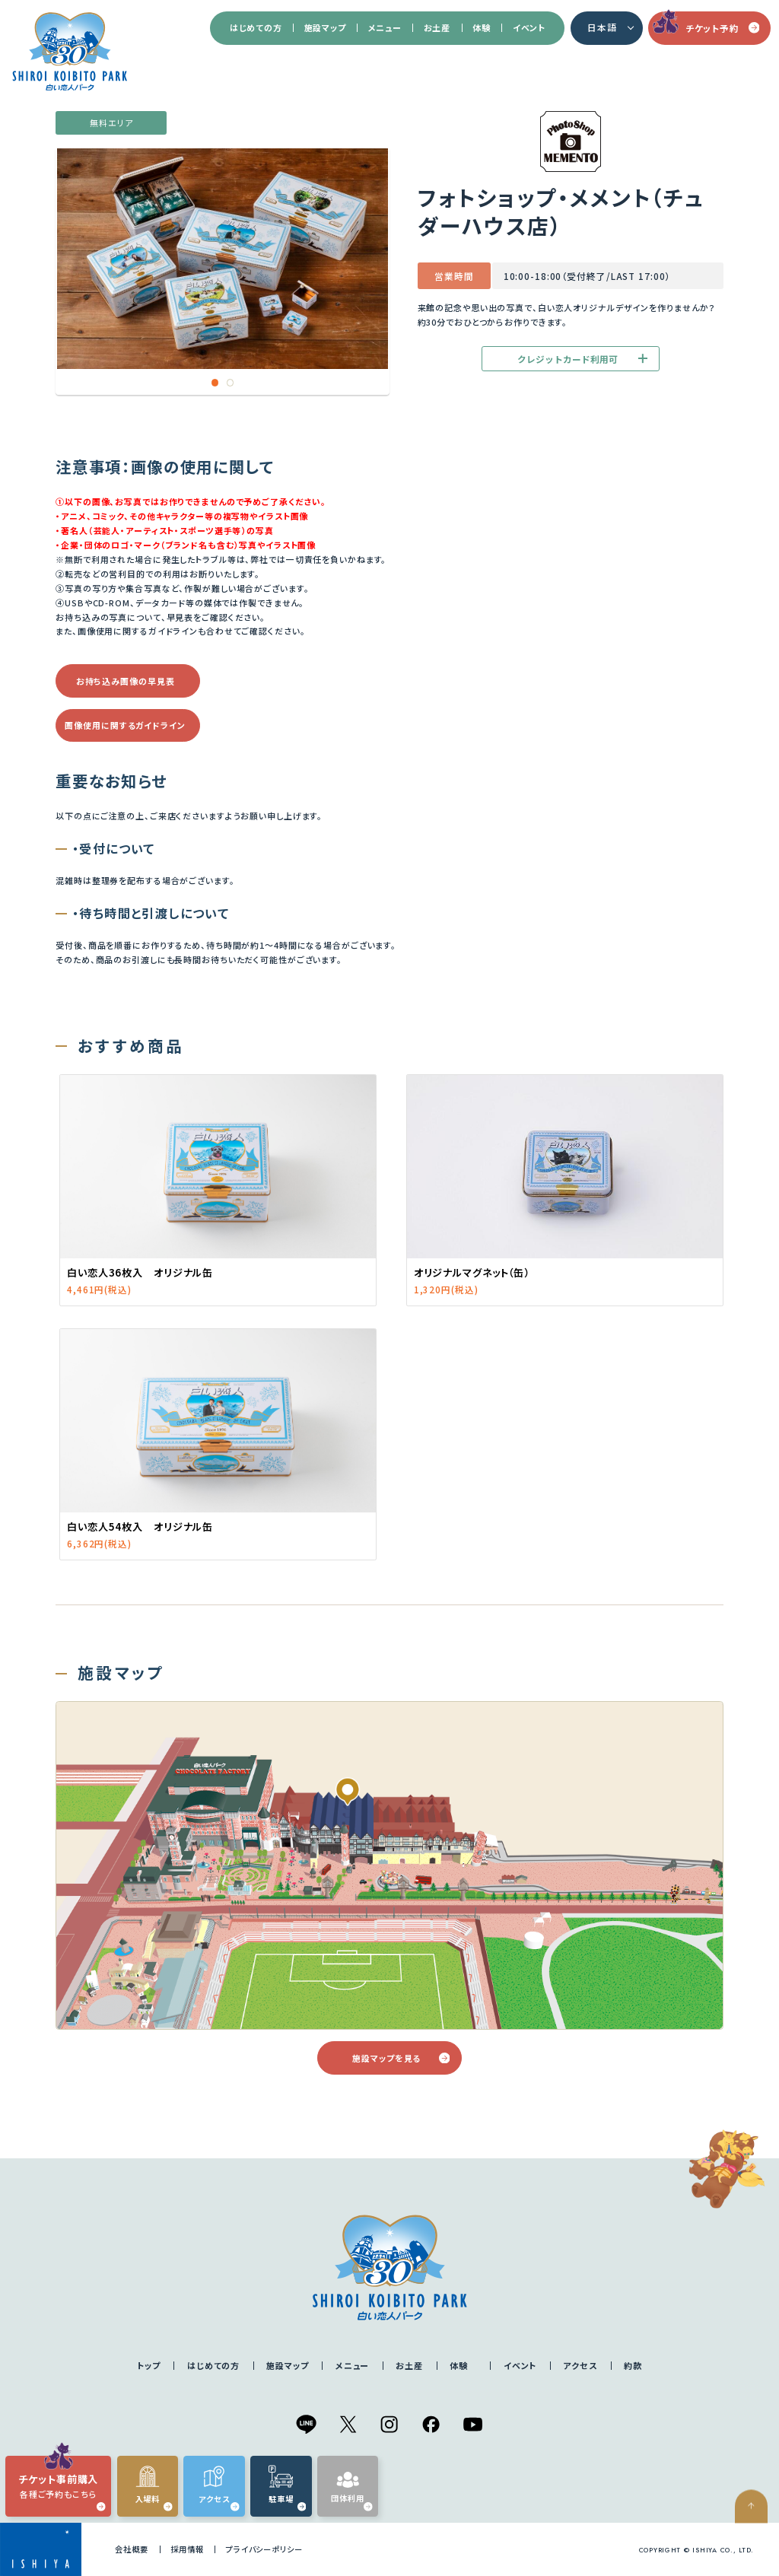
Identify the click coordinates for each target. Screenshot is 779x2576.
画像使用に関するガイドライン (125, 725)
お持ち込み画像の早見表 (125, 681)
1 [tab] (215, 382)
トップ (149, 2365)
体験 (481, 27)
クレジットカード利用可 (582, 358)
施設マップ (325, 27)
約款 (633, 2365)
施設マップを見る (401, 2058)
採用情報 (187, 2549)
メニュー (385, 27)
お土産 (437, 27)
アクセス (580, 2365)
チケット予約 (722, 27)
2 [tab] (230, 382)
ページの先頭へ (757, 2545)
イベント (529, 27)
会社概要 (131, 2549)
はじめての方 (255, 27)
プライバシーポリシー (264, 2549)
